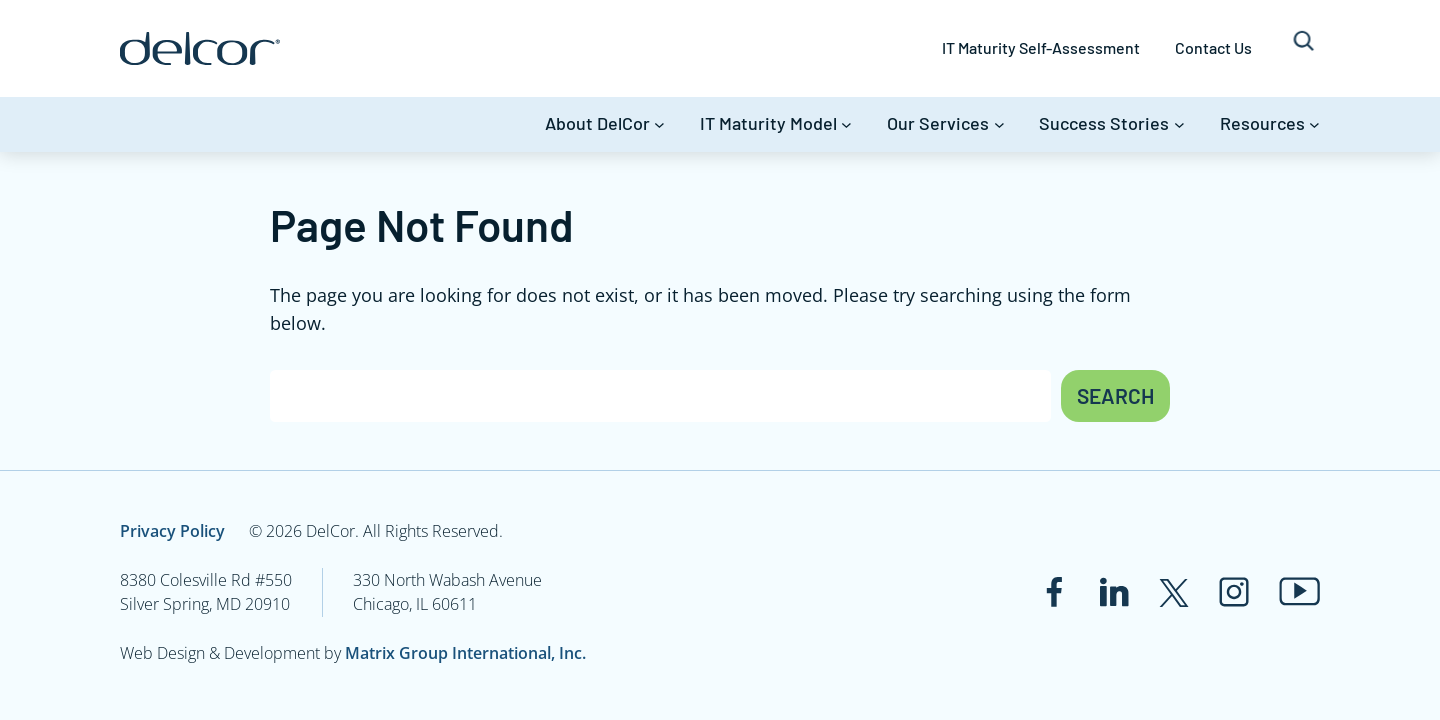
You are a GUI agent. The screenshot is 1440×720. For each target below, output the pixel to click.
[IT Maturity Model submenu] (846, 124)
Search (1115, 395)
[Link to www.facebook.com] (1054, 592)
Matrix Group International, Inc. (465, 653)
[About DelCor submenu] (659, 124)
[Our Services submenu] (999, 124)
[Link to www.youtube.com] (1299, 591)
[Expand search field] (1303, 48)
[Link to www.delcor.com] (200, 48)
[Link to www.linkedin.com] (1114, 592)
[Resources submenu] (1314, 124)
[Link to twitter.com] (1174, 592)
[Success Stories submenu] (1179, 124)
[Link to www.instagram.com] (1234, 592)
